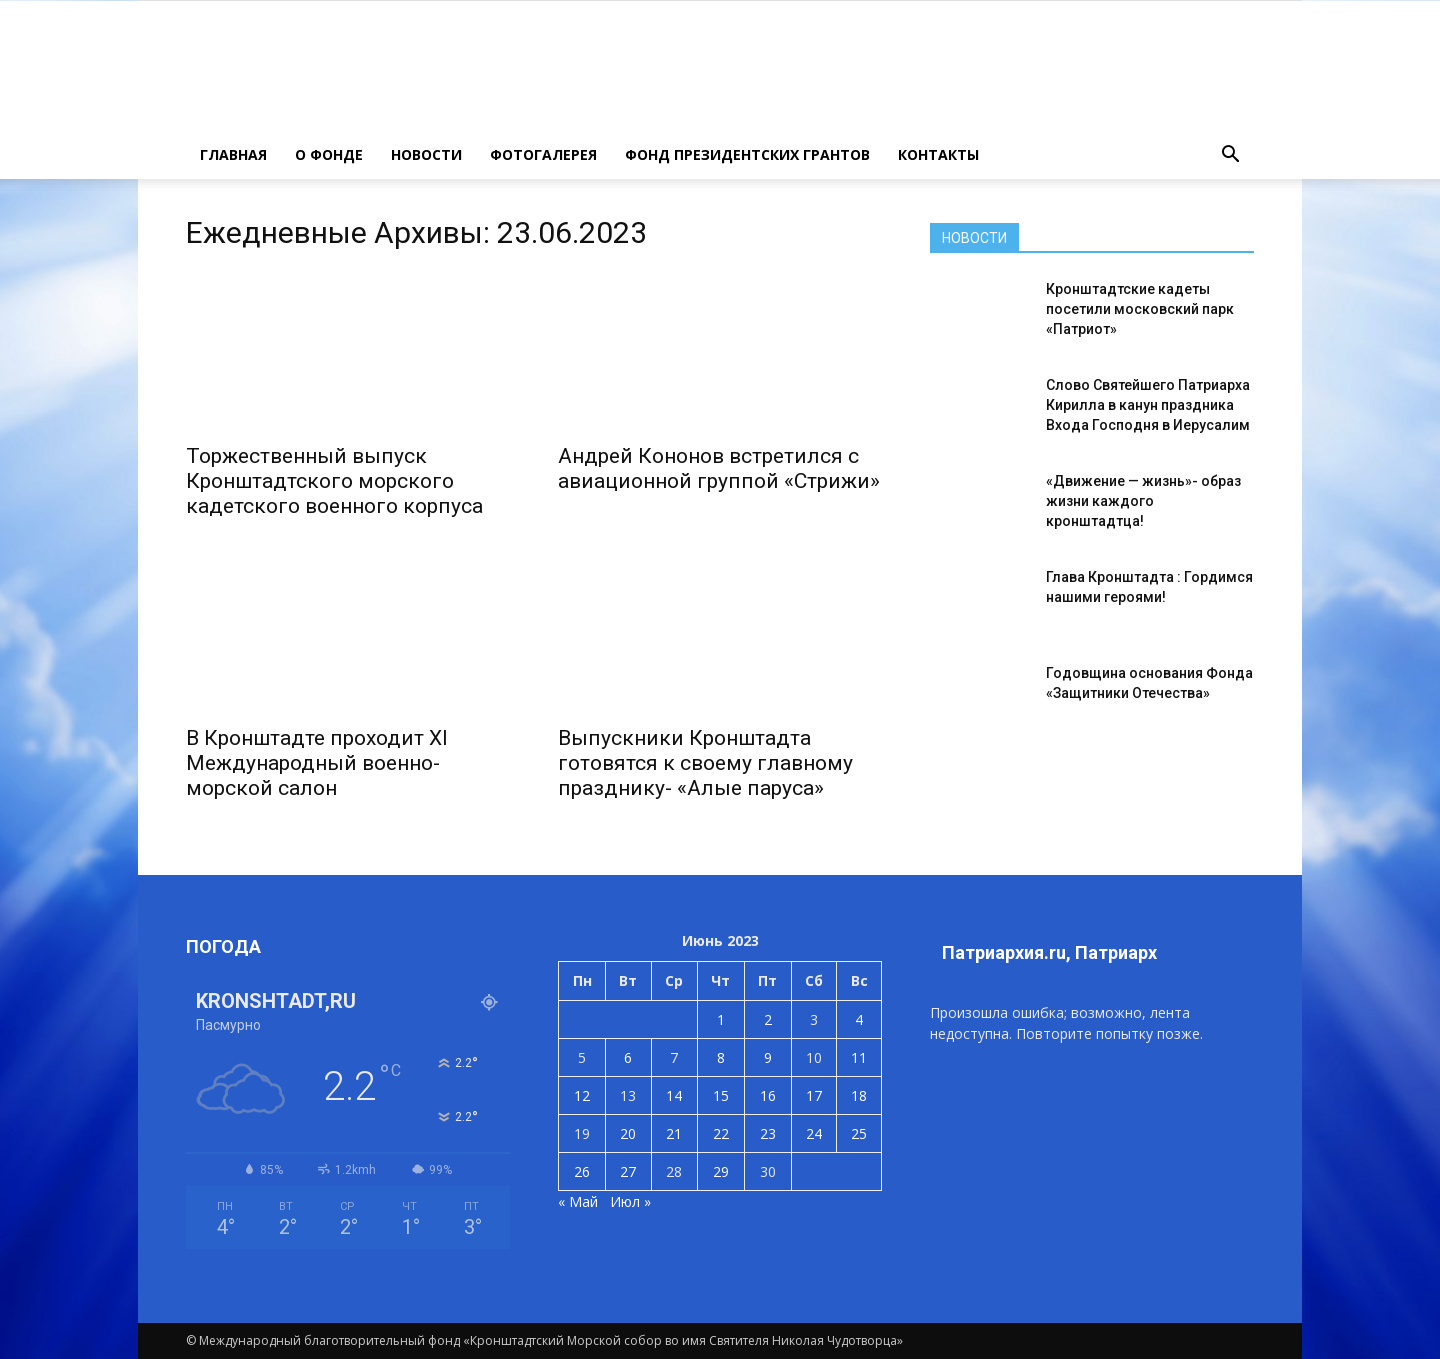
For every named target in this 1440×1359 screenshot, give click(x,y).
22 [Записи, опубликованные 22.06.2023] (721, 1133)
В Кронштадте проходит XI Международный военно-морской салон (317, 763)
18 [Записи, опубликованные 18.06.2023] (859, 1095)
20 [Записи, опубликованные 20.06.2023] (628, 1133)
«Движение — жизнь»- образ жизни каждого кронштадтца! (1143, 501)
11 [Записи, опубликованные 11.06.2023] (859, 1057)
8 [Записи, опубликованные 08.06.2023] (721, 1057)
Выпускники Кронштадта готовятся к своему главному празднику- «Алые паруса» (705, 763)
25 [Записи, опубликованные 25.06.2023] (859, 1133)
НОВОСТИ (426, 154)
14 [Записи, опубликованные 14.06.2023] (674, 1095)
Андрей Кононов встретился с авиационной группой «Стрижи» (719, 468)
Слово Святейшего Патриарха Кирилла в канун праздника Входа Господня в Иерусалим (1148, 405)
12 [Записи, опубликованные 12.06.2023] (582, 1095)
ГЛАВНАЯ (233, 154)
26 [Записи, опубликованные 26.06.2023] (582, 1171)
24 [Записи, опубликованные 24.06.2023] (814, 1133)
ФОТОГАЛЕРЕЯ (543, 154)
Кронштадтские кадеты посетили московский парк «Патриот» (1140, 309)
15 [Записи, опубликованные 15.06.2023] (721, 1095)
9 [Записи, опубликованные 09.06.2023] (768, 1057)
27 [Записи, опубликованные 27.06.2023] (628, 1171)
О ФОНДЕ (329, 154)
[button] (1230, 155)
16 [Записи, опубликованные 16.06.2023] (768, 1095)
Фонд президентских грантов (747, 154)
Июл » (630, 1201)
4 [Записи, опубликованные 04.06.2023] (859, 1019)
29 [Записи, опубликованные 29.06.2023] (721, 1171)
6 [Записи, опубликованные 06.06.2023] (628, 1057)
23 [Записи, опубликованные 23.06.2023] (768, 1133)
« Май (578, 1201)
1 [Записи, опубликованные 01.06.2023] (721, 1019)
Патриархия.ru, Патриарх (1049, 952)
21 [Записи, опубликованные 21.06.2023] (674, 1133)
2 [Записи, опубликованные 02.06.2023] (768, 1019)
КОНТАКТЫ (938, 154)
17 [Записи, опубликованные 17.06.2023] (814, 1095)
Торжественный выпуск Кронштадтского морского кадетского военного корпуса (334, 481)
